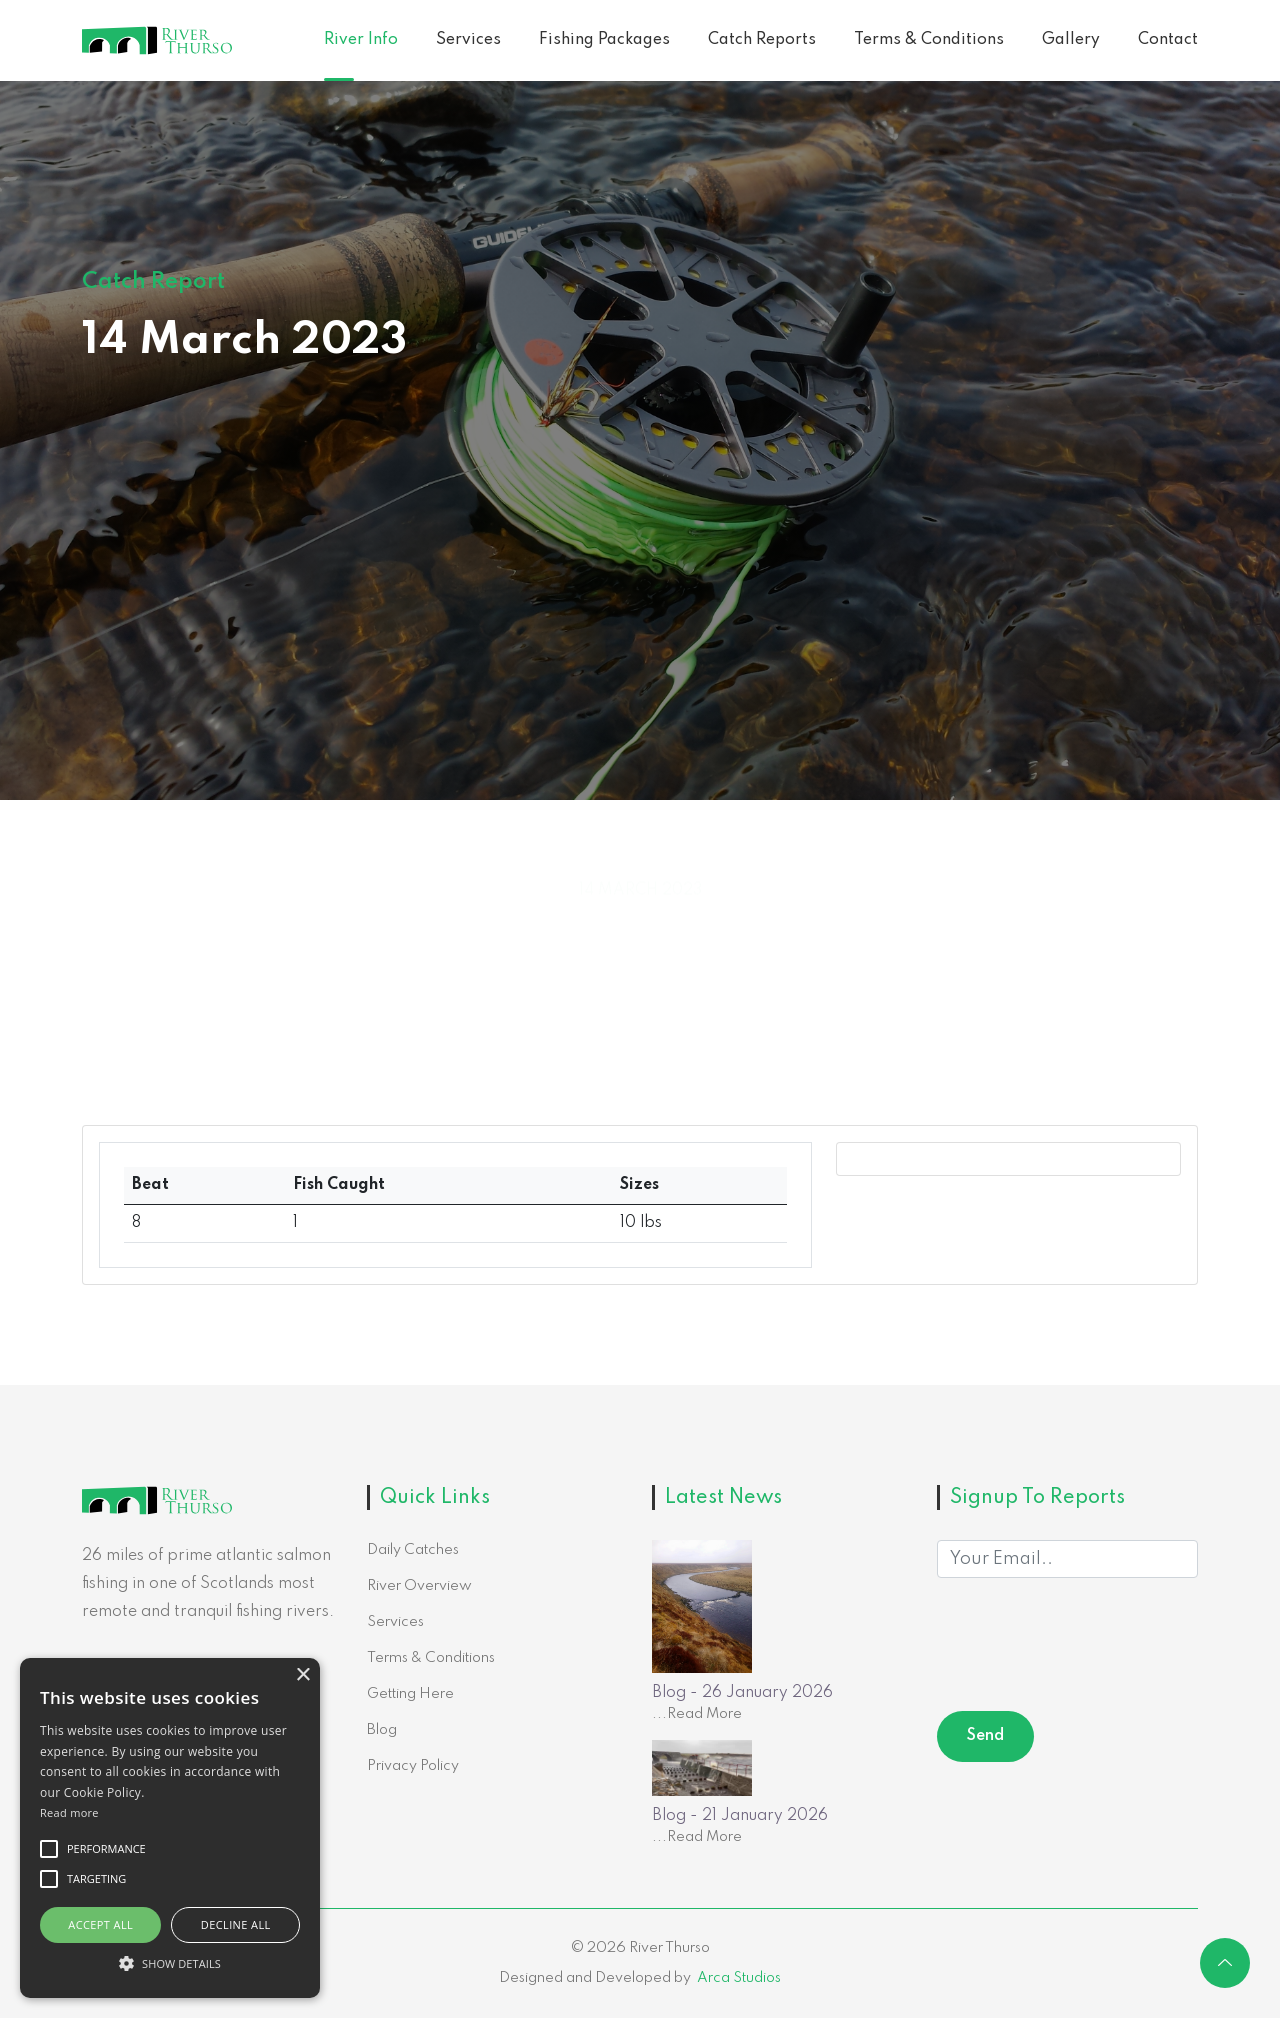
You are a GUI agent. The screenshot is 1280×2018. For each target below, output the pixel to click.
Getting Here (410, 1694)
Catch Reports (762, 40)
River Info (361, 40)
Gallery (1071, 40)
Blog (382, 1730)
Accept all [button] (100, 1924)
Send (985, 1736)
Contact (1168, 40)
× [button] (302, 1675)
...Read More (697, 1714)
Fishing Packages (604, 40)
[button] (170, 1963)
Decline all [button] (236, 1924)
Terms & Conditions (929, 40)
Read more (69, 1812)
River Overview (419, 1586)
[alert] (170, 1828)
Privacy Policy (413, 1766)
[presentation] (1089, 1648)
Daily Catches (413, 1550)
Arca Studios (739, 1978)
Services (468, 40)
